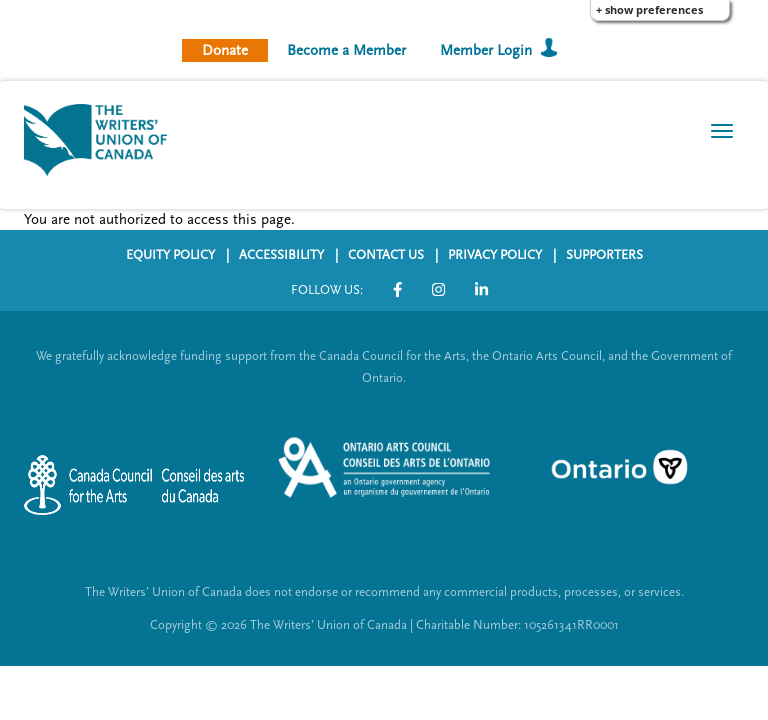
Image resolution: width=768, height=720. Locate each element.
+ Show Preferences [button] (649, 9)
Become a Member (346, 50)
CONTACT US (386, 255)
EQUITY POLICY (170, 255)
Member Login (486, 50)
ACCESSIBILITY (281, 255)
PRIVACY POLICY (495, 255)
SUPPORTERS (604, 255)
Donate (225, 50)
